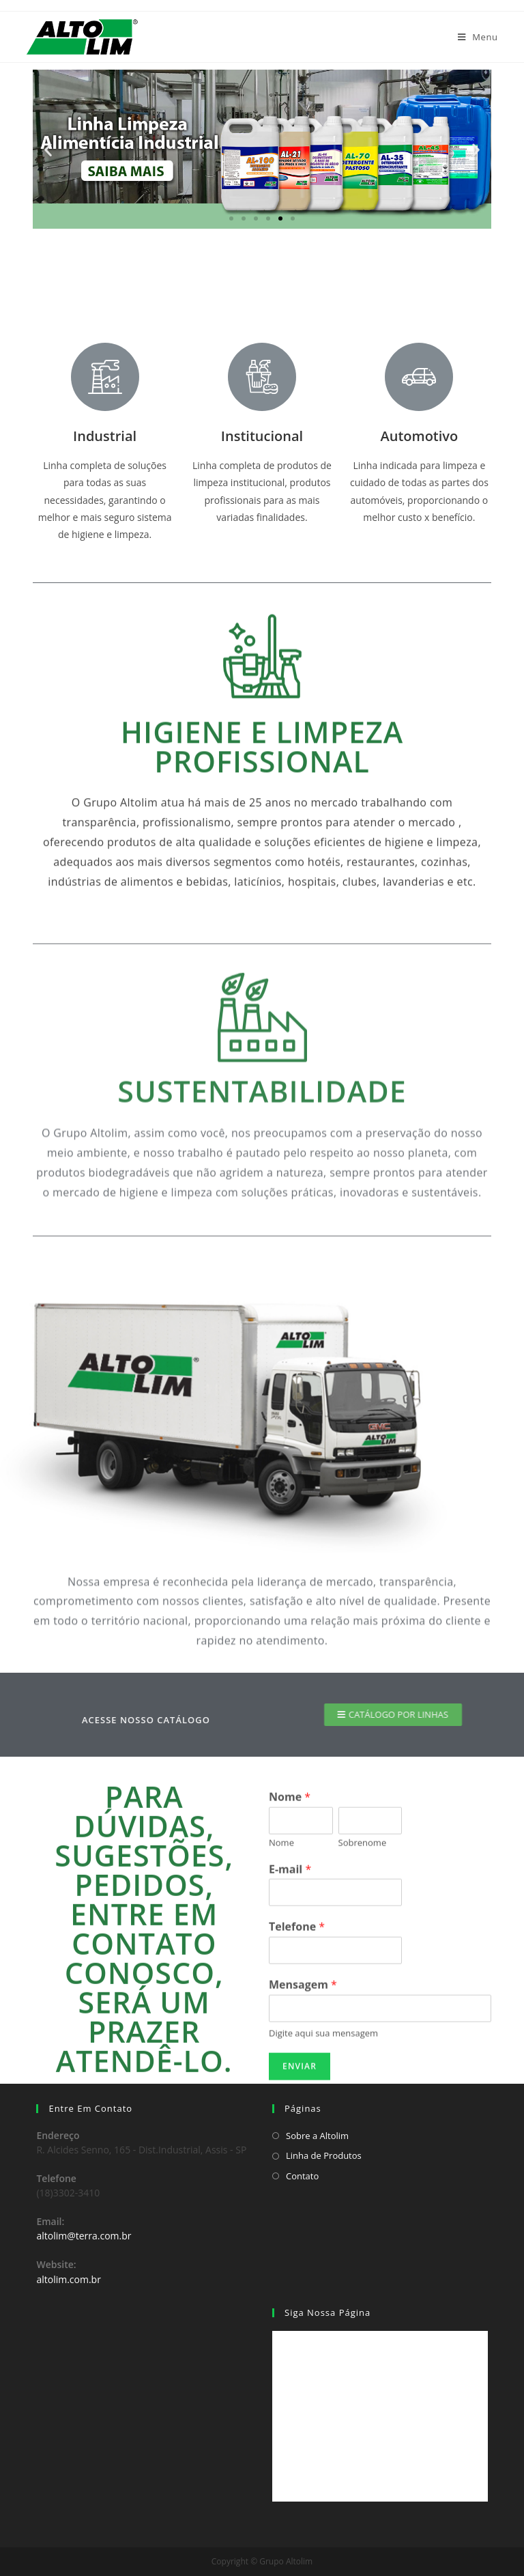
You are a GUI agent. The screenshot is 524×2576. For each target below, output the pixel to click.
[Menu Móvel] (478, 37)
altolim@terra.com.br (83, 2235)
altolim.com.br (68, 2279)
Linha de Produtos (324, 2155)
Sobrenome (362, 2063)
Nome (289, 2017)
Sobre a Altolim (317, 2135)
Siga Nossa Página (327, 2312)
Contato (302, 2176)
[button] (231, 218)
